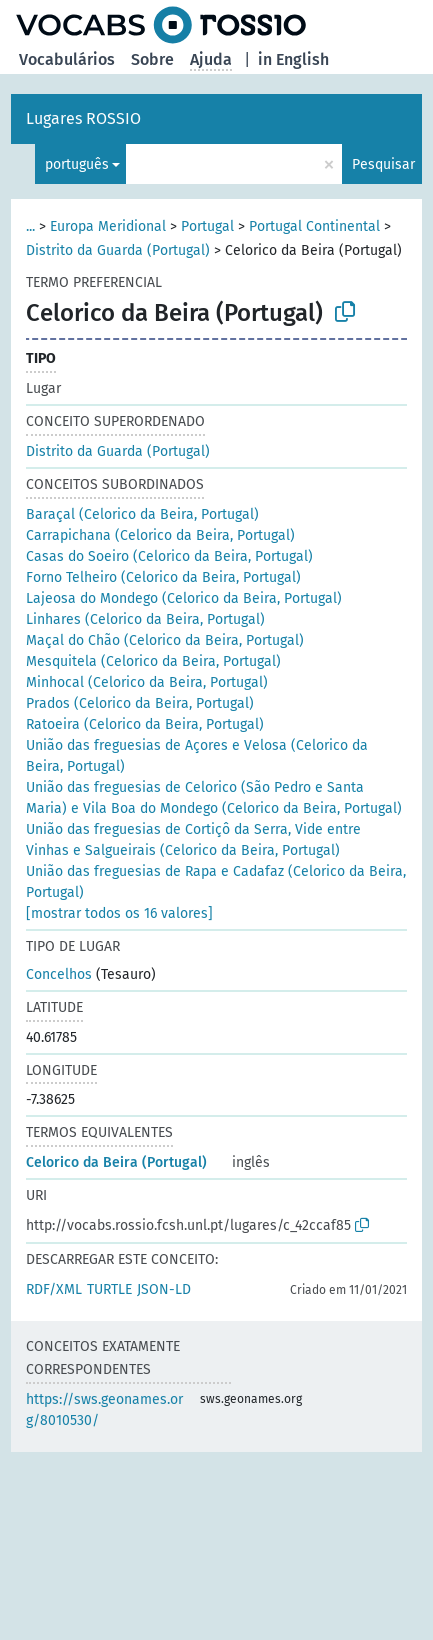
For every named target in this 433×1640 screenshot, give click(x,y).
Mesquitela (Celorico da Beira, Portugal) (153, 661)
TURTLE (109, 1289)
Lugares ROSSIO (83, 118)
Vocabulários (67, 59)
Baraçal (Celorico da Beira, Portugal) (142, 514)
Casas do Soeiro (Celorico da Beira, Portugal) (169, 556)
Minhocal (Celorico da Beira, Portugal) (147, 682)
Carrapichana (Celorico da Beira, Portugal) (160, 535)
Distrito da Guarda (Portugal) (118, 250)
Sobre (152, 59)
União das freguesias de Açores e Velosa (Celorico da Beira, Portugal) (197, 756)
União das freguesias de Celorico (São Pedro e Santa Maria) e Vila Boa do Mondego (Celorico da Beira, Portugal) (214, 798)
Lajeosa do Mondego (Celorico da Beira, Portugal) (184, 598)
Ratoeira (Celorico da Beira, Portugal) (145, 724)
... (30, 226)
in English (293, 59)
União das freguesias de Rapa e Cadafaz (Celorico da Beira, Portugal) (216, 882)
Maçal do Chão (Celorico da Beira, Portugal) (165, 640)
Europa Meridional (108, 226)
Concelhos (59, 974)
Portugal (207, 226)
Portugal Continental (314, 226)
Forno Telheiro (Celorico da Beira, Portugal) (163, 577)
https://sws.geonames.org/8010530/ (104, 1410)
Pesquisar (383, 164)
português (77, 164)
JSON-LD (164, 1289)
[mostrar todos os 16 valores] (119, 913)
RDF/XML (54, 1289)
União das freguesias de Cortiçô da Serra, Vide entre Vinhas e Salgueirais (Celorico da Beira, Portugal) (193, 840)
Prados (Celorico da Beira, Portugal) (140, 703)
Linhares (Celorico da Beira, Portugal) (145, 619)
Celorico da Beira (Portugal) (116, 1162)
